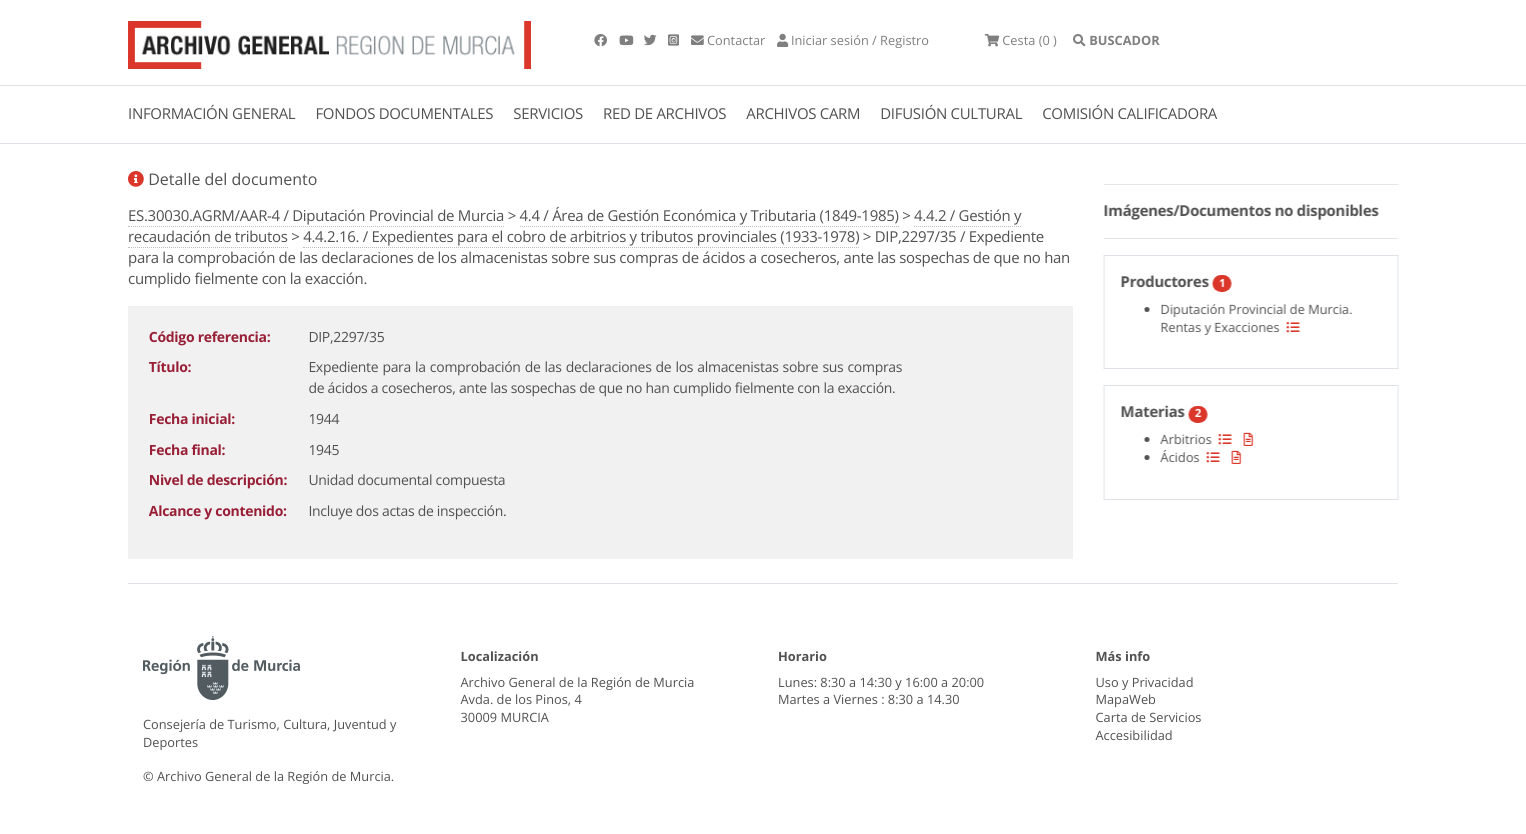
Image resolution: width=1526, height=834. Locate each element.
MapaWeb (1126, 699)
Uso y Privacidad (1145, 682)
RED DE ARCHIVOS (664, 114)
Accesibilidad (1134, 735)
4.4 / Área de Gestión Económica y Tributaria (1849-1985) (709, 216)
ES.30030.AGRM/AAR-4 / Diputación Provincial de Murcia (316, 216)
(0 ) (1021, 40)
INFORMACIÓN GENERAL (211, 114)
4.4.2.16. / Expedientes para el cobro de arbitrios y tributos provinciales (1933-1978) (581, 237)
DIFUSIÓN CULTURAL (951, 114)
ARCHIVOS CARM (803, 114)
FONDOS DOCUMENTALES (404, 114)
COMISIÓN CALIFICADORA (1129, 114)
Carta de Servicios (1149, 717)
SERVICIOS (548, 114)
